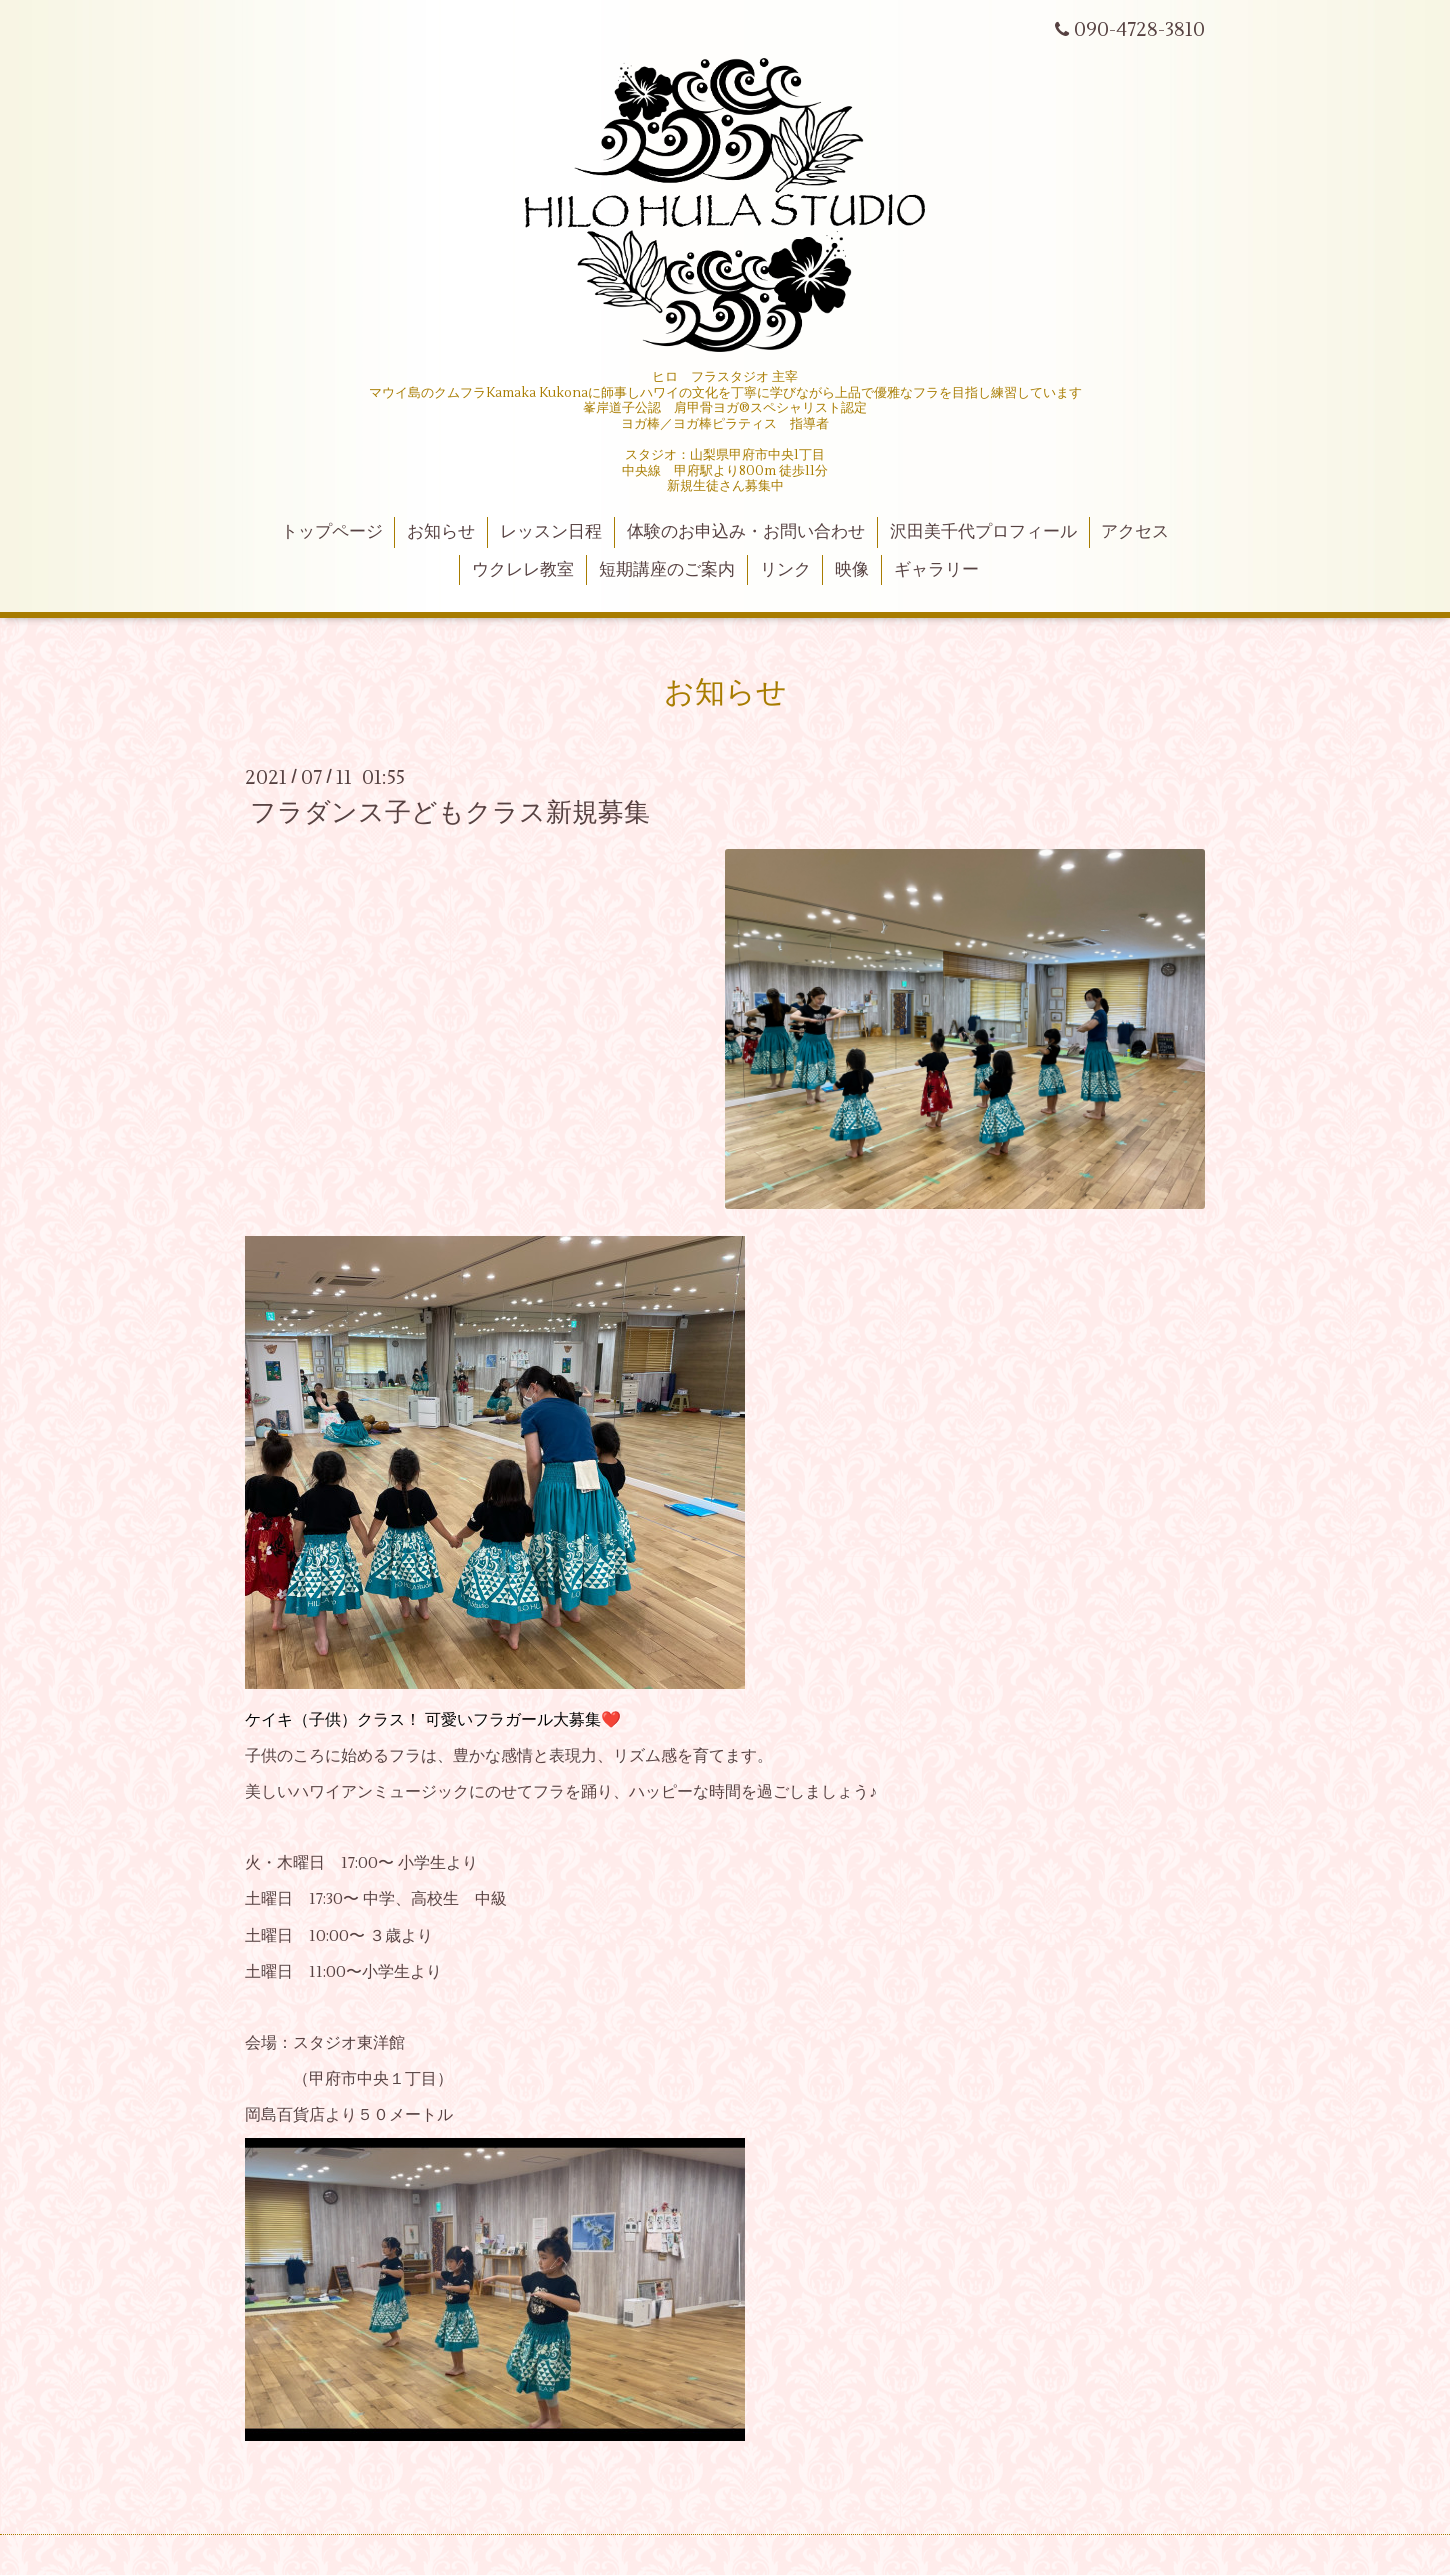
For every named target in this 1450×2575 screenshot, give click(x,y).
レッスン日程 (551, 532)
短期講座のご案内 (667, 570)
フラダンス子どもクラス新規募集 (450, 813)
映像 (852, 570)
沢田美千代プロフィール (983, 532)
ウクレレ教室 (523, 570)
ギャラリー (936, 570)
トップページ (332, 532)
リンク (785, 570)
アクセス (1135, 532)
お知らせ (441, 532)
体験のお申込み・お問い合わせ (746, 532)
